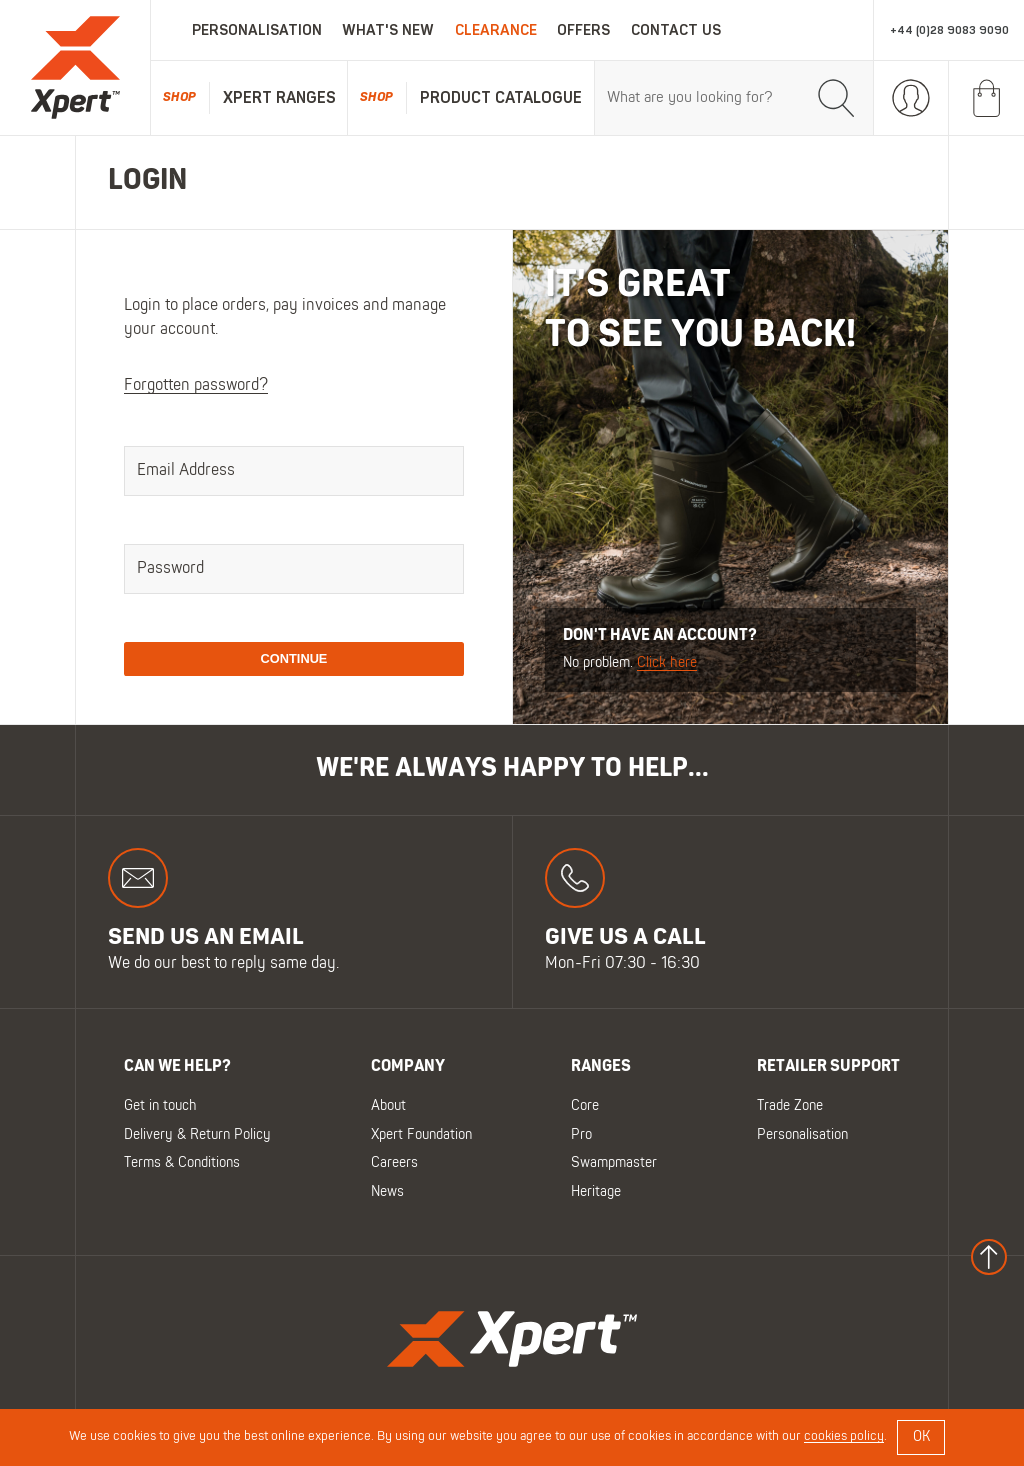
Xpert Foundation (421, 1134)
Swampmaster (614, 1163)
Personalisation (257, 30)
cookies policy (844, 1437)
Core (585, 1106)
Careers (394, 1163)
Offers (583, 30)
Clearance (496, 30)
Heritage (596, 1191)
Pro (581, 1134)
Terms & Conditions (182, 1163)
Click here (667, 663)
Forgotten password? (196, 386)
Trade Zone (790, 1106)
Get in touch (160, 1106)
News (387, 1191)
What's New (388, 30)
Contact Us (676, 30)
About (388, 1106)
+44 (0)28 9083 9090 (949, 30)
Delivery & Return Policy (197, 1134)
